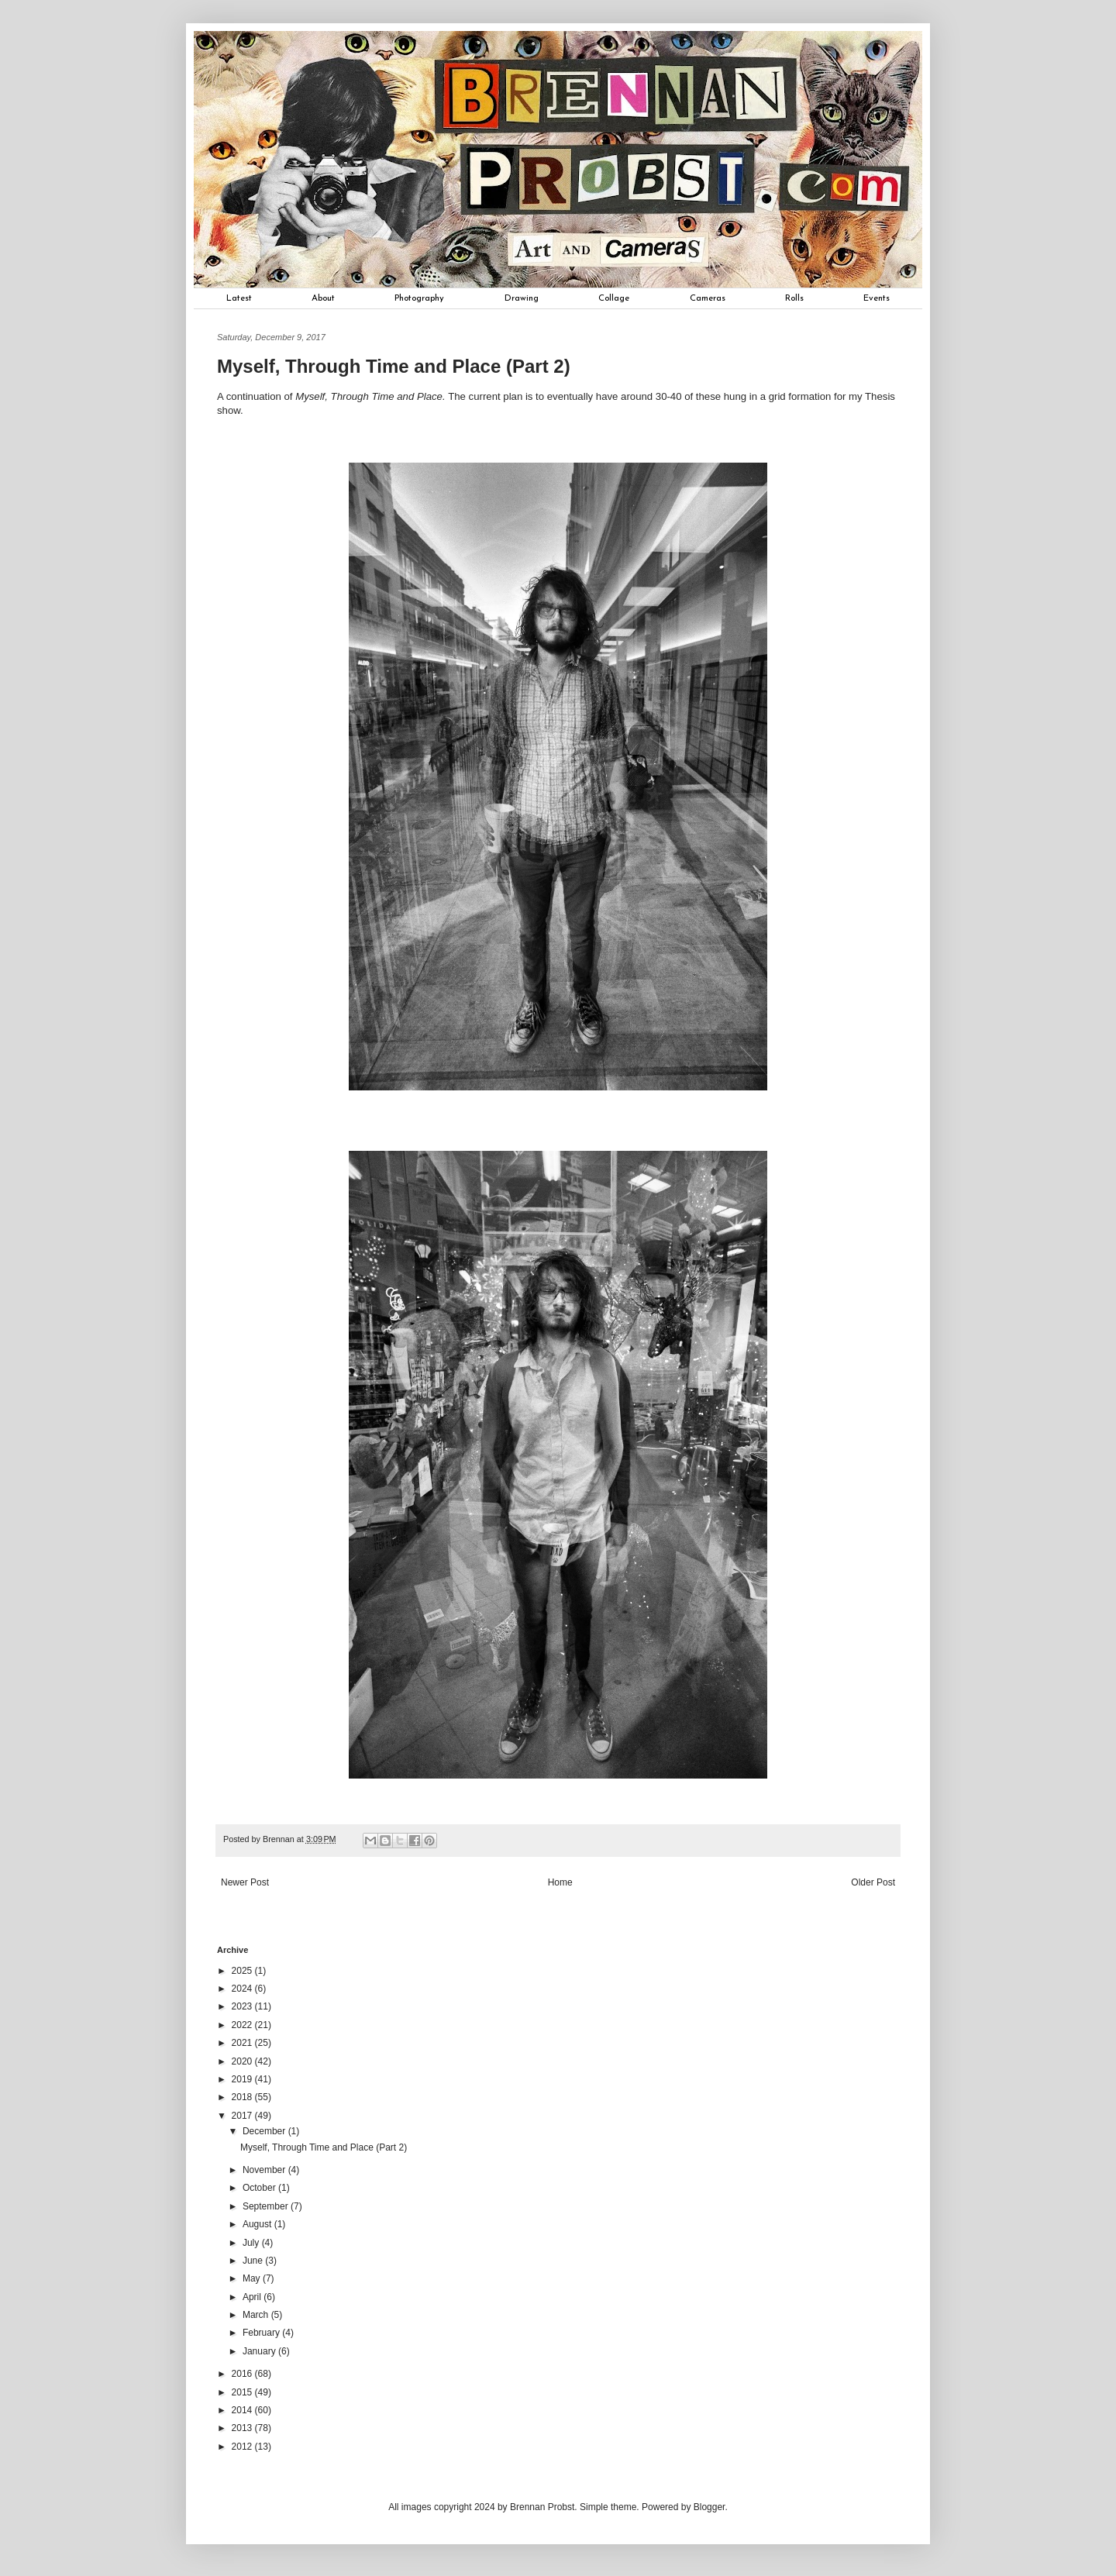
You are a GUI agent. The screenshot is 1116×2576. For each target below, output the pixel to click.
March (257, 2314)
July (252, 2242)
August (258, 2224)
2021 (243, 2042)
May (253, 2278)
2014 (243, 2410)
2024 (243, 1988)
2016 (243, 2373)
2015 (243, 2392)
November (265, 2169)
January (260, 2351)
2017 (243, 2115)
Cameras (707, 298)
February (262, 2332)
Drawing (522, 298)
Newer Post (245, 1882)
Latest (239, 298)
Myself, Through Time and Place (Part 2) (323, 2147)
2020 (243, 2061)
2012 (243, 2446)
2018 (243, 2097)
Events (876, 298)
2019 (243, 2079)
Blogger (709, 2507)
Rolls (794, 298)
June (254, 2260)
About (323, 298)
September (267, 2206)
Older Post (873, 1882)
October (260, 2187)
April (253, 2297)
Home (560, 1882)
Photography (419, 298)
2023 (243, 2006)
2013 (243, 2428)
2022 (243, 2025)
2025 (243, 1970)
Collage (613, 298)
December (265, 2131)
